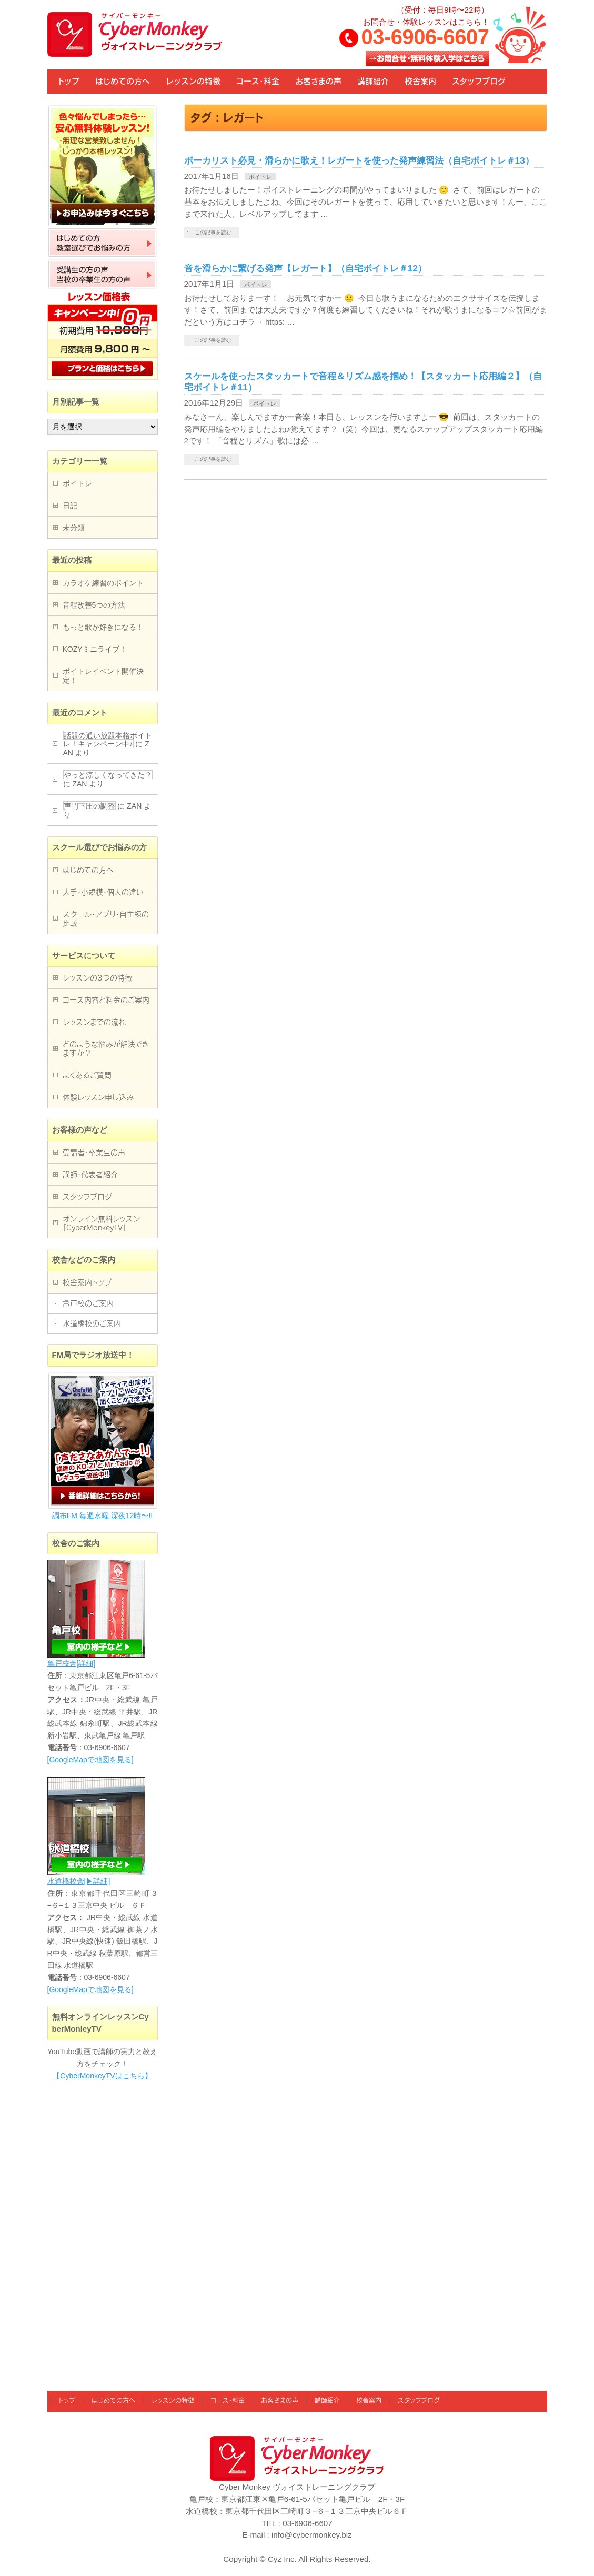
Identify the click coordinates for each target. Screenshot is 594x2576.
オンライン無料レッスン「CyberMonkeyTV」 (101, 1223)
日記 (70, 505)
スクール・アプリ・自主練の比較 (106, 919)
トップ (66, 2400)
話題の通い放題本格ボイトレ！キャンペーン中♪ (107, 740)
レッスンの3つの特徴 (97, 978)
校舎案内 (368, 2400)
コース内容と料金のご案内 (106, 1000)
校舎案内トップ (87, 1282)
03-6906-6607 (425, 36)
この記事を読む (213, 232)
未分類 (74, 527)
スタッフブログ (87, 1196)
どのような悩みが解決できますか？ (106, 1048)
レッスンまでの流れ (94, 1022)
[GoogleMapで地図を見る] (90, 1759)
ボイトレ (260, 177)
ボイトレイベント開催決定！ (103, 675)
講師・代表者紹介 (90, 1174)
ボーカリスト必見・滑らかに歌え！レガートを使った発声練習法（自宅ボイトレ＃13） (359, 160)
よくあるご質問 (87, 1075)
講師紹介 (327, 2400)
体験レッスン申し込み (98, 1097)
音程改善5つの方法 (94, 605)
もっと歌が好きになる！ (103, 627)
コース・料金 (227, 2400)
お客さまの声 (279, 2400)
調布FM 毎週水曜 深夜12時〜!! (102, 1515)
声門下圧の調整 (89, 806)
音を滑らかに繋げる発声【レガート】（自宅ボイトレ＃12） (305, 268)
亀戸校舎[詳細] (71, 1663)
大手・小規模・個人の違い (103, 892)
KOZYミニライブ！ (95, 649)
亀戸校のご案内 (88, 1303)
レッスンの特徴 (173, 2400)
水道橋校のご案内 (92, 1323)
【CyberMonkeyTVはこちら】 (102, 2076)
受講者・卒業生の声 (94, 1152)
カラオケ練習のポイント (103, 583)
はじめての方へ (88, 870)
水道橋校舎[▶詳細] (78, 1881)
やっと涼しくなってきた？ (108, 775)
